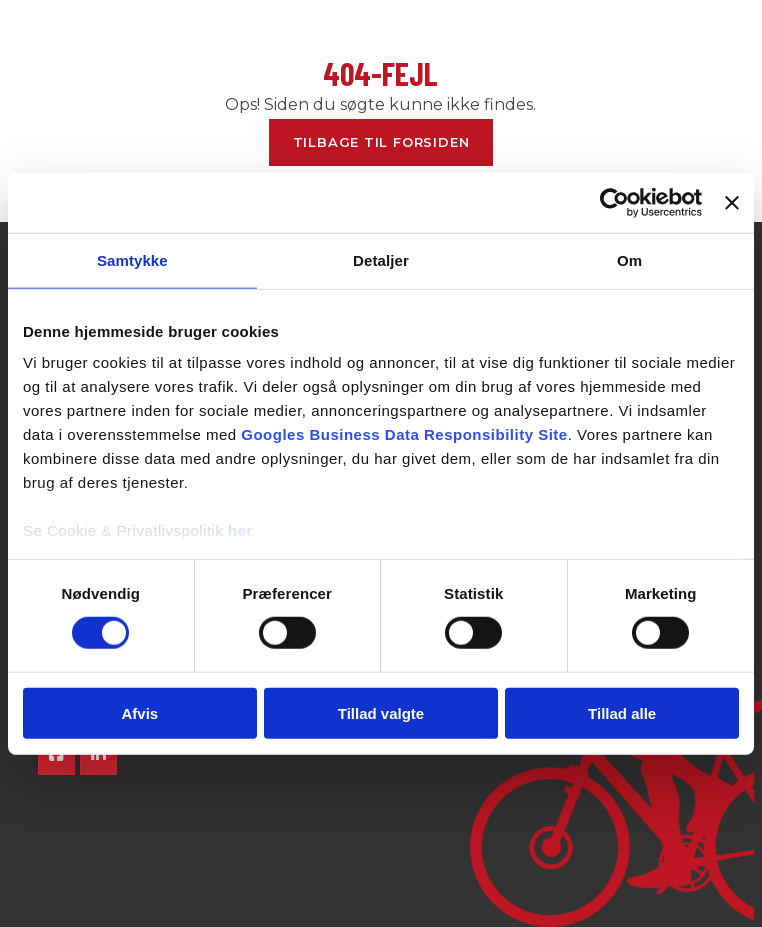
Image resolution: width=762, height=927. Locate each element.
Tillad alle (622, 713)
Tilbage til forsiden (381, 142)
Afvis (139, 713)
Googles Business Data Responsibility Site (404, 434)
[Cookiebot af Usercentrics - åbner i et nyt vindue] (614, 202)
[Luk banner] (732, 202)
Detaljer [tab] (381, 259)
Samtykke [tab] (132, 259)
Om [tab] (629, 259)
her (240, 530)
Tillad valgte (381, 713)
